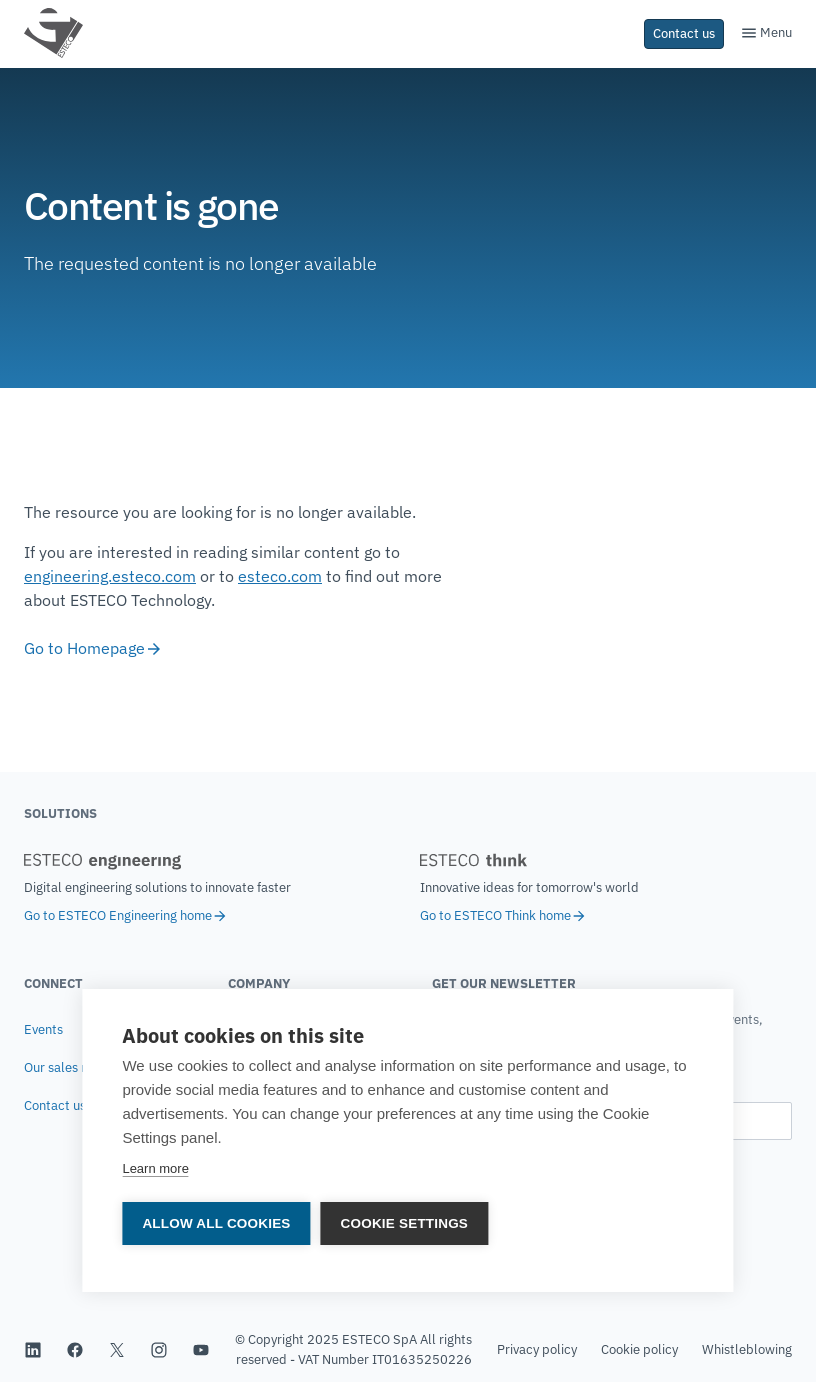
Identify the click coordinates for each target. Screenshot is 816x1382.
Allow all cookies (216, 1224)
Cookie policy (639, 1349)
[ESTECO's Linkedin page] (33, 1350)
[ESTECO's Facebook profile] (75, 1350)
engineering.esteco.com (110, 576)
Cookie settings (405, 1224)
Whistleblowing (747, 1349)
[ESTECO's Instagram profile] (159, 1350)
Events (43, 1029)
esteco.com (280, 576)
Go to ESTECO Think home (503, 916)
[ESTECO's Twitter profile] (117, 1350)
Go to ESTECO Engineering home (126, 916)
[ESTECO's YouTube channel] (201, 1350)
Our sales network (76, 1067)
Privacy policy (537, 1349)
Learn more (155, 1169)
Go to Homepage (93, 648)
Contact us (55, 1105)
